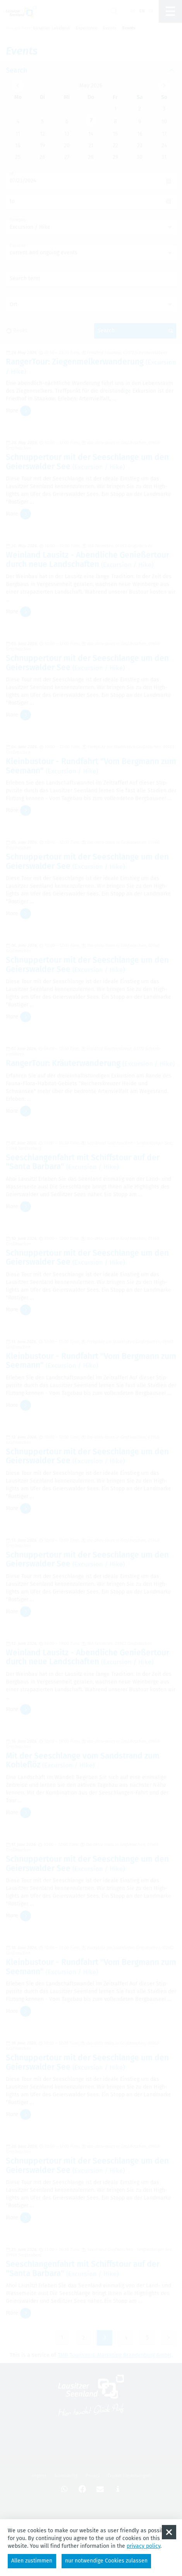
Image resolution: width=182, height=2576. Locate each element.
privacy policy (143, 2546)
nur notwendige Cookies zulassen (106, 2560)
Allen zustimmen (31, 2560)
